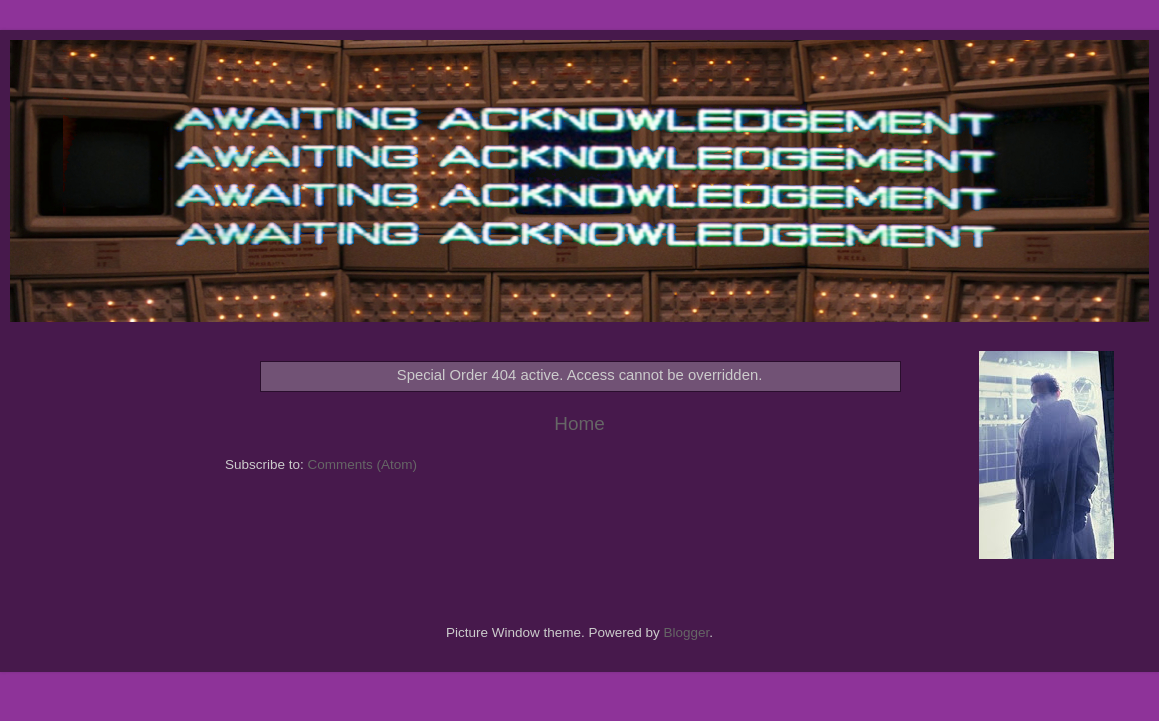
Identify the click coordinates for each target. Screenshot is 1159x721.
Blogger (687, 632)
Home (579, 423)
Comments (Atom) (363, 464)
